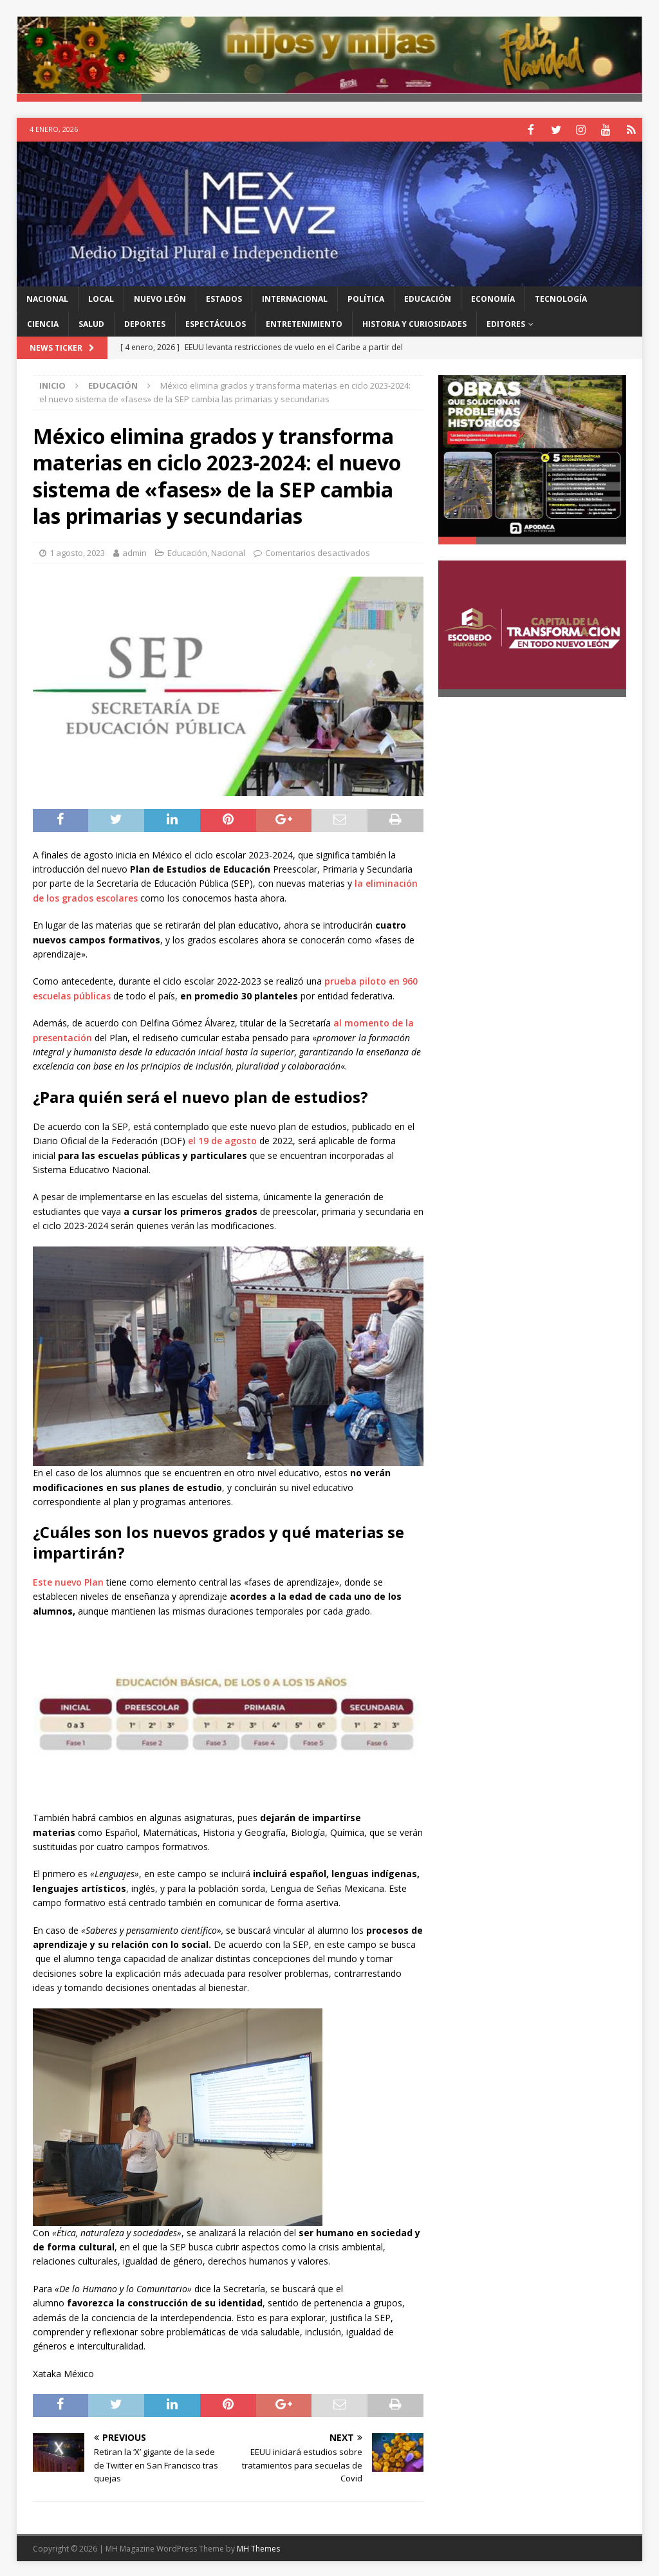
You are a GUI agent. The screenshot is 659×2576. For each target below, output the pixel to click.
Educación (427, 297)
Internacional (295, 297)
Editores (506, 322)
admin (134, 551)
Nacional (47, 297)
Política (366, 297)
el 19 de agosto (222, 1139)
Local (101, 297)
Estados (224, 297)
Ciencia (43, 322)
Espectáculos (215, 322)
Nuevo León (160, 297)
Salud (91, 322)
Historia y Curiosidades (414, 322)
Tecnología (561, 297)
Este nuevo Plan (68, 1581)
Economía (493, 297)
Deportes (144, 322)
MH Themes (258, 2547)
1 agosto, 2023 (77, 551)
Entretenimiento (304, 322)
